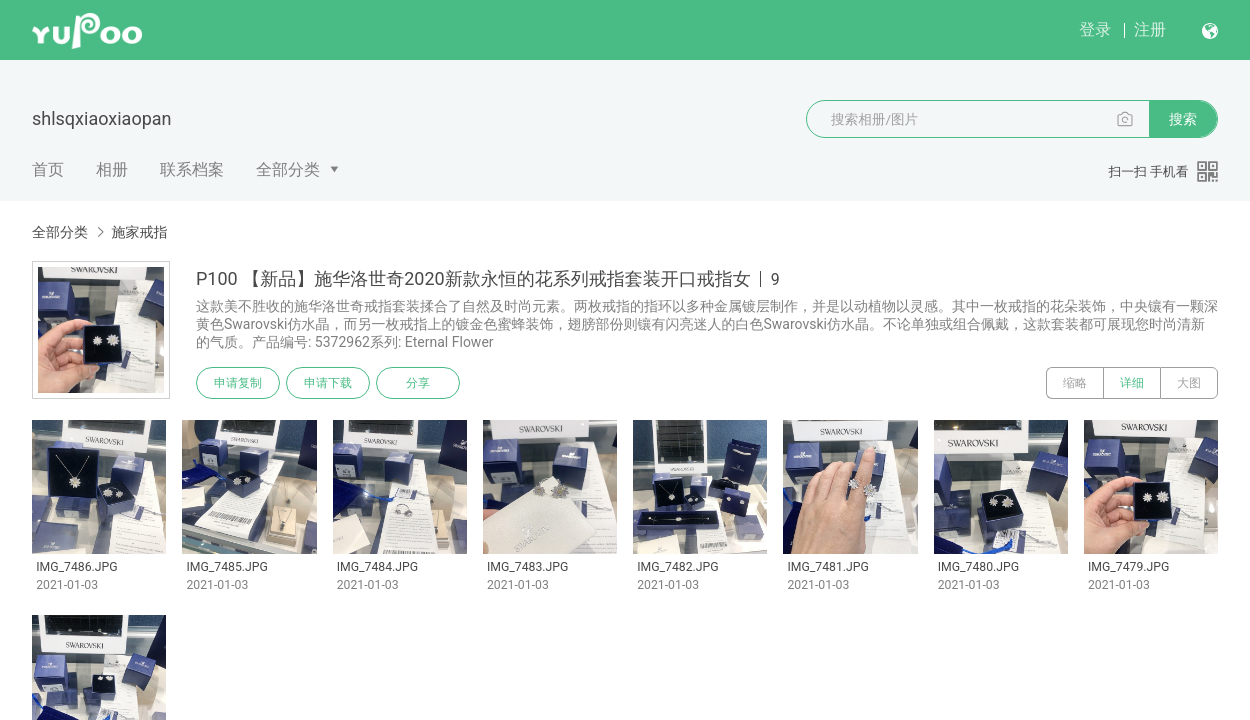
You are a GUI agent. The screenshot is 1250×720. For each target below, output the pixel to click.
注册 (1150, 29)
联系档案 (192, 169)
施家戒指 (139, 232)
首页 (48, 169)
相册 (112, 169)
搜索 (1183, 119)
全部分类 (288, 169)
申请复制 (238, 383)
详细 (1132, 383)
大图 (1189, 383)
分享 (418, 383)
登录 (1095, 29)
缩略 (1075, 383)
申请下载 (328, 383)
